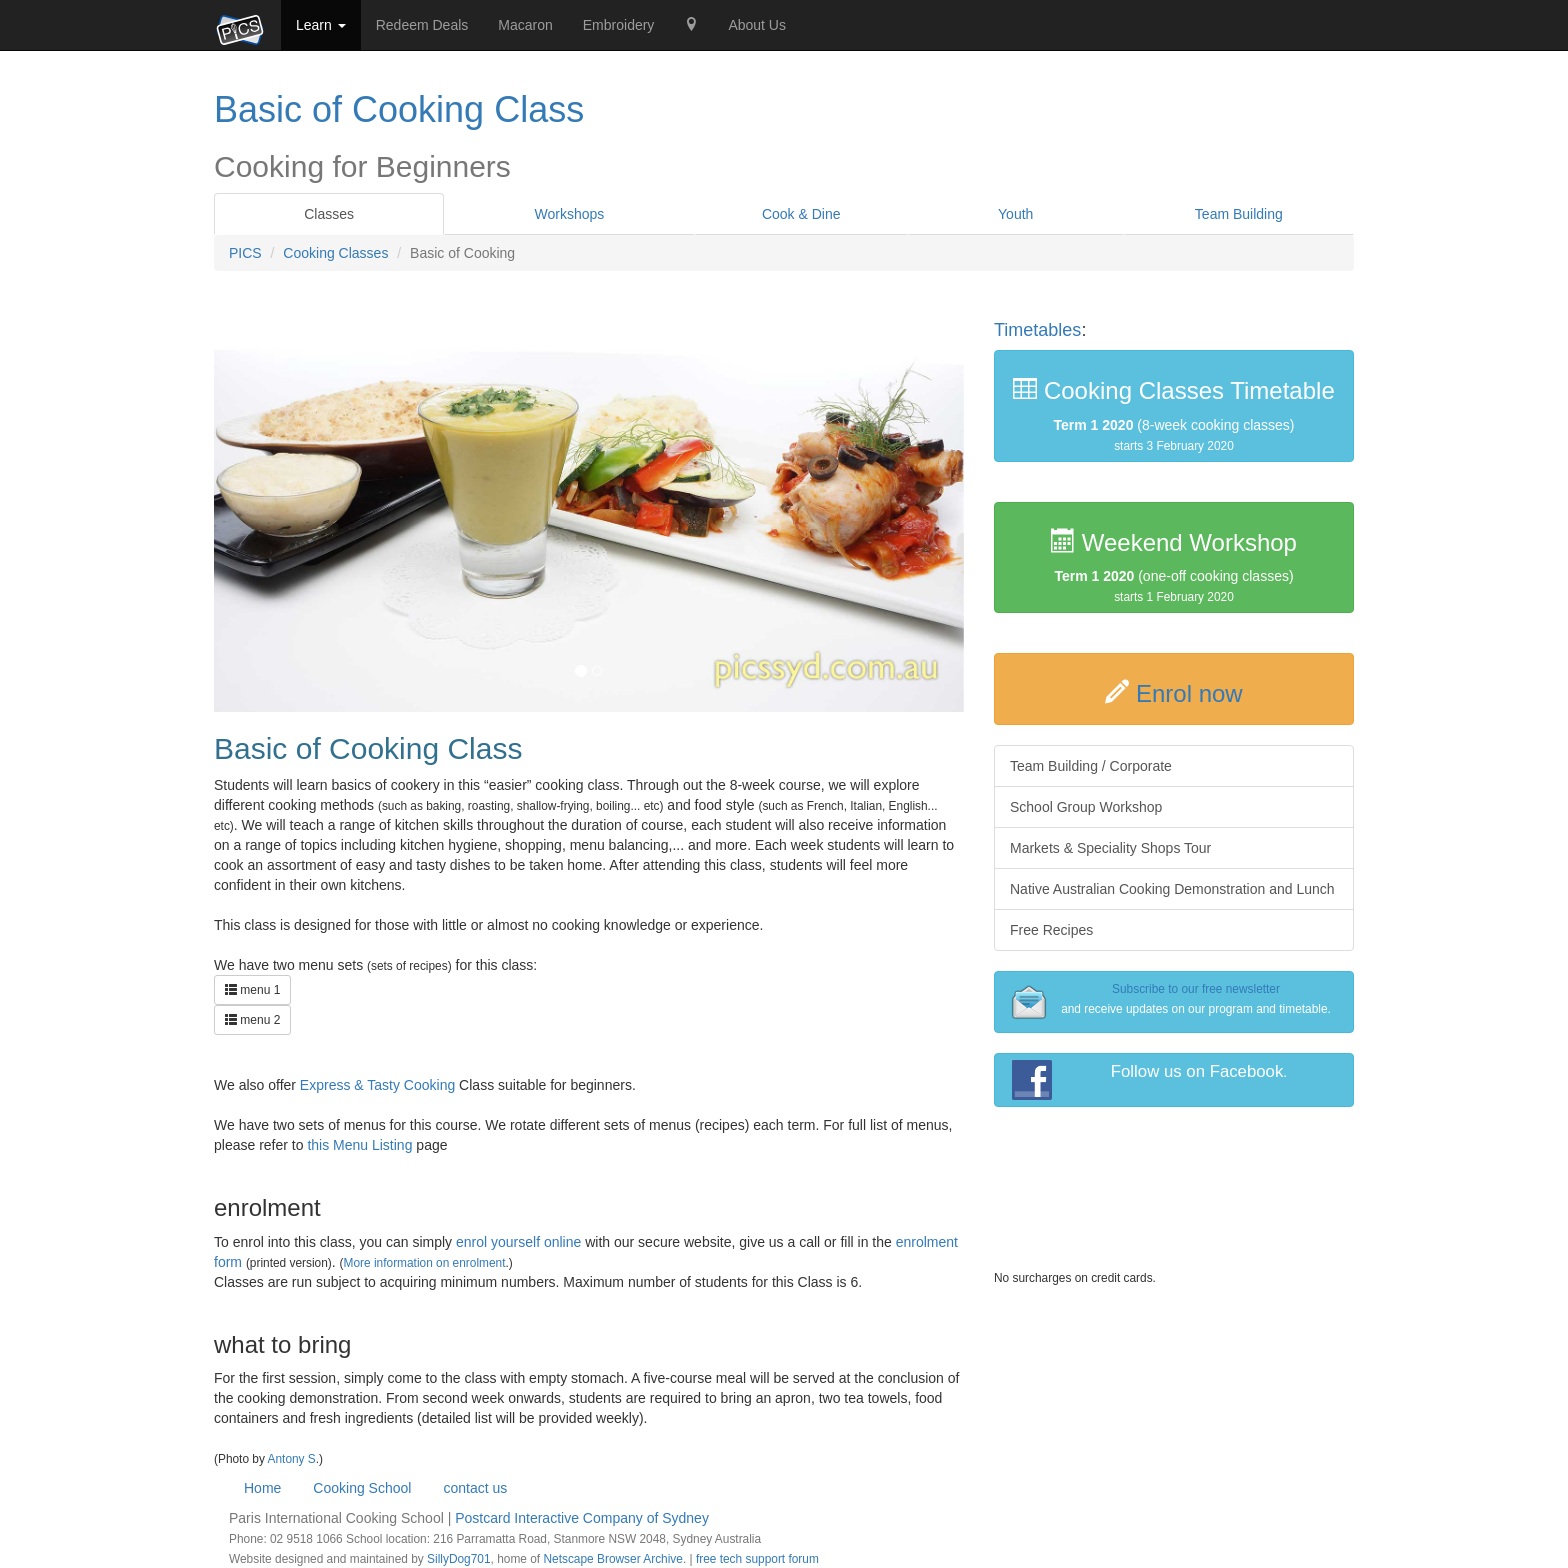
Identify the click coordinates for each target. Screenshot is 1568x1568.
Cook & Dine (801, 214)
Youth (1015, 214)
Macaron (525, 25)
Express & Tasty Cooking (377, 1085)
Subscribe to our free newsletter (1196, 989)
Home (262, 1488)
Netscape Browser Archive (612, 1559)
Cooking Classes (335, 253)
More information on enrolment (425, 1263)
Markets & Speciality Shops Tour (1110, 848)
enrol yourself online (518, 1242)
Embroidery (619, 25)
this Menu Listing (359, 1145)
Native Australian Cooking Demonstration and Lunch (1172, 889)
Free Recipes (1051, 930)
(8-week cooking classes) (1174, 414)
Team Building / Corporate (1091, 766)
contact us (475, 1488)
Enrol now (1189, 693)
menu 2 (252, 1020)
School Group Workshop (1086, 807)
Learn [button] (321, 25)
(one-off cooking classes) (1174, 566)
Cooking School (362, 1488)
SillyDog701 (458, 1559)
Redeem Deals (422, 25)
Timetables (1037, 330)
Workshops (570, 214)
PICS (245, 253)
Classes (329, 214)
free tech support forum (757, 1559)
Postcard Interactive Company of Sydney (582, 1518)
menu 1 (252, 990)
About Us (757, 25)
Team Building (1239, 214)
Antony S (292, 1459)
